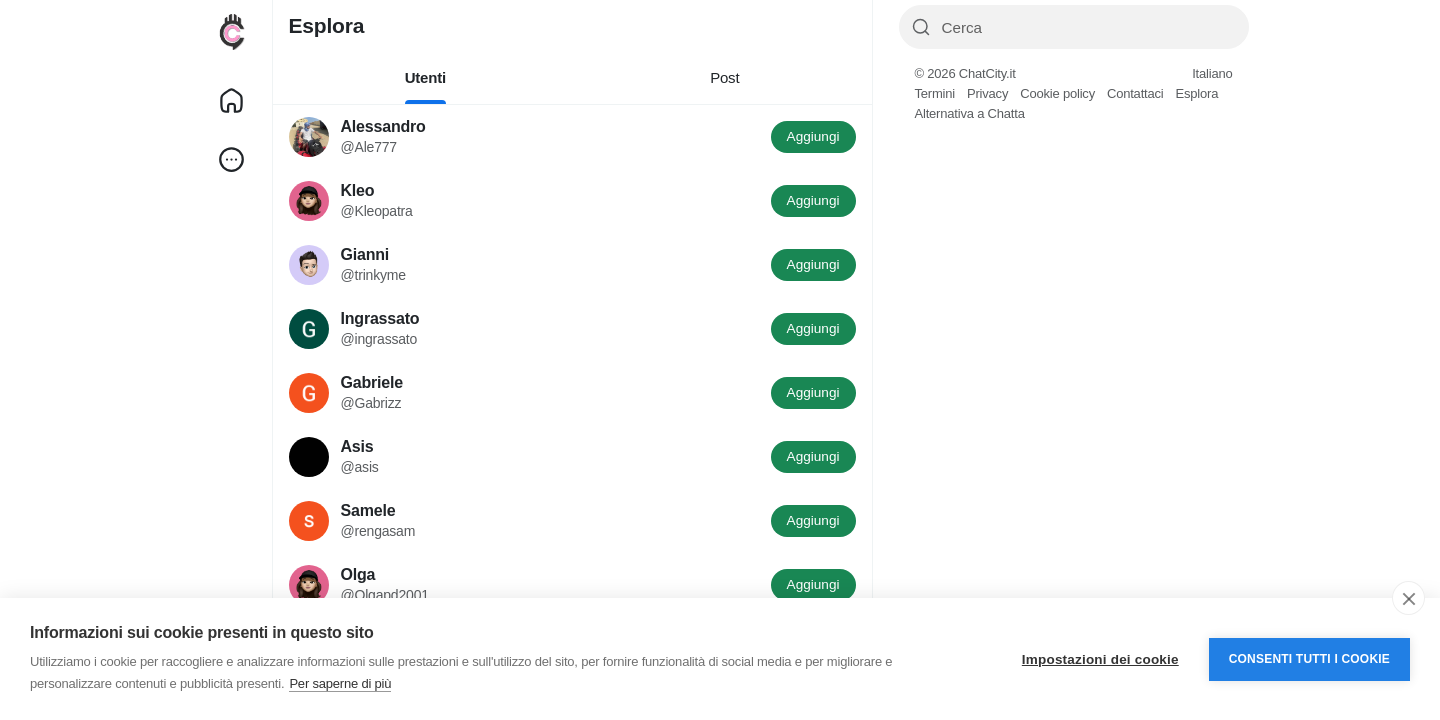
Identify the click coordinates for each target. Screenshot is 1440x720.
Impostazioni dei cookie (1100, 659)
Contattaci (1135, 93)
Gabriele (372, 382)
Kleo (358, 190)
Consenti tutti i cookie (1309, 659)
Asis (357, 446)
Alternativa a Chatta (970, 113)
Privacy (987, 93)
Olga (358, 574)
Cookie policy (1057, 93)
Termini (935, 93)
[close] (1408, 598)
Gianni (365, 254)
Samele (368, 510)
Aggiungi (813, 136)
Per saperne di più (340, 683)
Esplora (1196, 93)
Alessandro (383, 126)
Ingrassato (380, 318)
